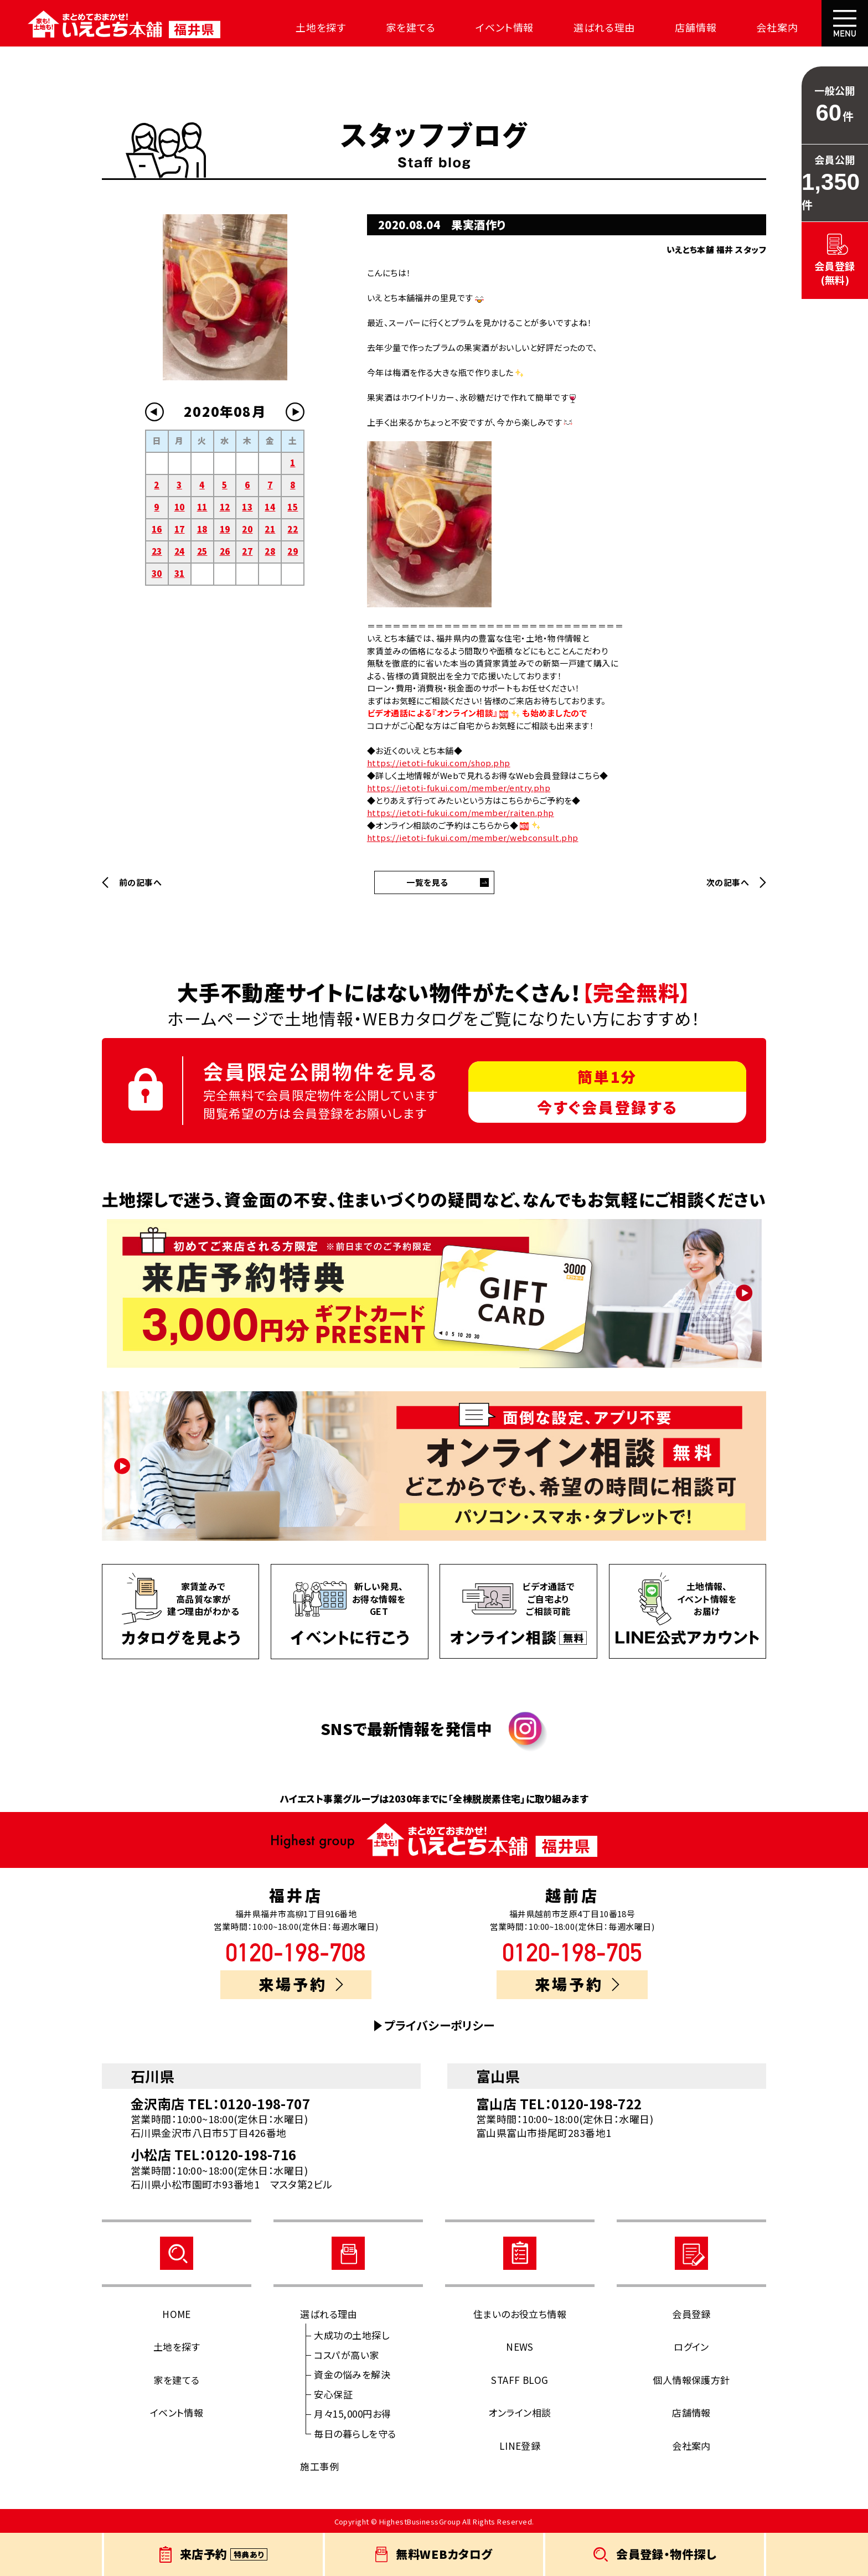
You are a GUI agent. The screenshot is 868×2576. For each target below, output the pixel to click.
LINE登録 (520, 2446)
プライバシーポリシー (439, 2025)
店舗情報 (695, 27)
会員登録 (691, 2314)
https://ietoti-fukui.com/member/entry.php (458, 787)
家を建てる (410, 27)
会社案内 (776, 27)
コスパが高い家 (346, 2355)
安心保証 (333, 2394)
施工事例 (319, 2466)
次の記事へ (727, 882)
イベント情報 (503, 27)
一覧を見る (427, 882)
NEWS (520, 2346)
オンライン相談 (519, 2412)
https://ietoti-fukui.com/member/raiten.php (460, 812)
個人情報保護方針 (691, 2380)
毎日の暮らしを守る (355, 2433)
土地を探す (319, 27)
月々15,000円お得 (352, 2413)
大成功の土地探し (351, 2335)
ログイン (691, 2346)
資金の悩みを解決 (352, 2374)
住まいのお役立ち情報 (520, 2314)
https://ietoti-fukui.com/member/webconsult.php (472, 837)
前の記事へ (140, 882)
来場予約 (301, 1984)
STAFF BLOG (520, 2380)
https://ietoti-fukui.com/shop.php (438, 762)
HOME (176, 2314)
